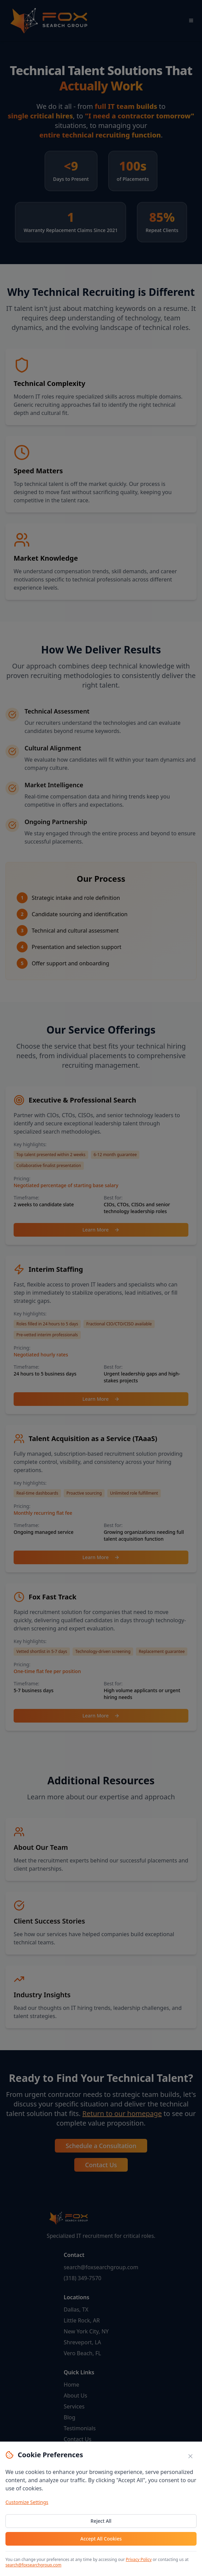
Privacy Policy (139, 2559)
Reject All (101, 2521)
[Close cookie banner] (190, 2456)
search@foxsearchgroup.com (33, 2565)
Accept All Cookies (101, 2538)
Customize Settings (26, 2502)
